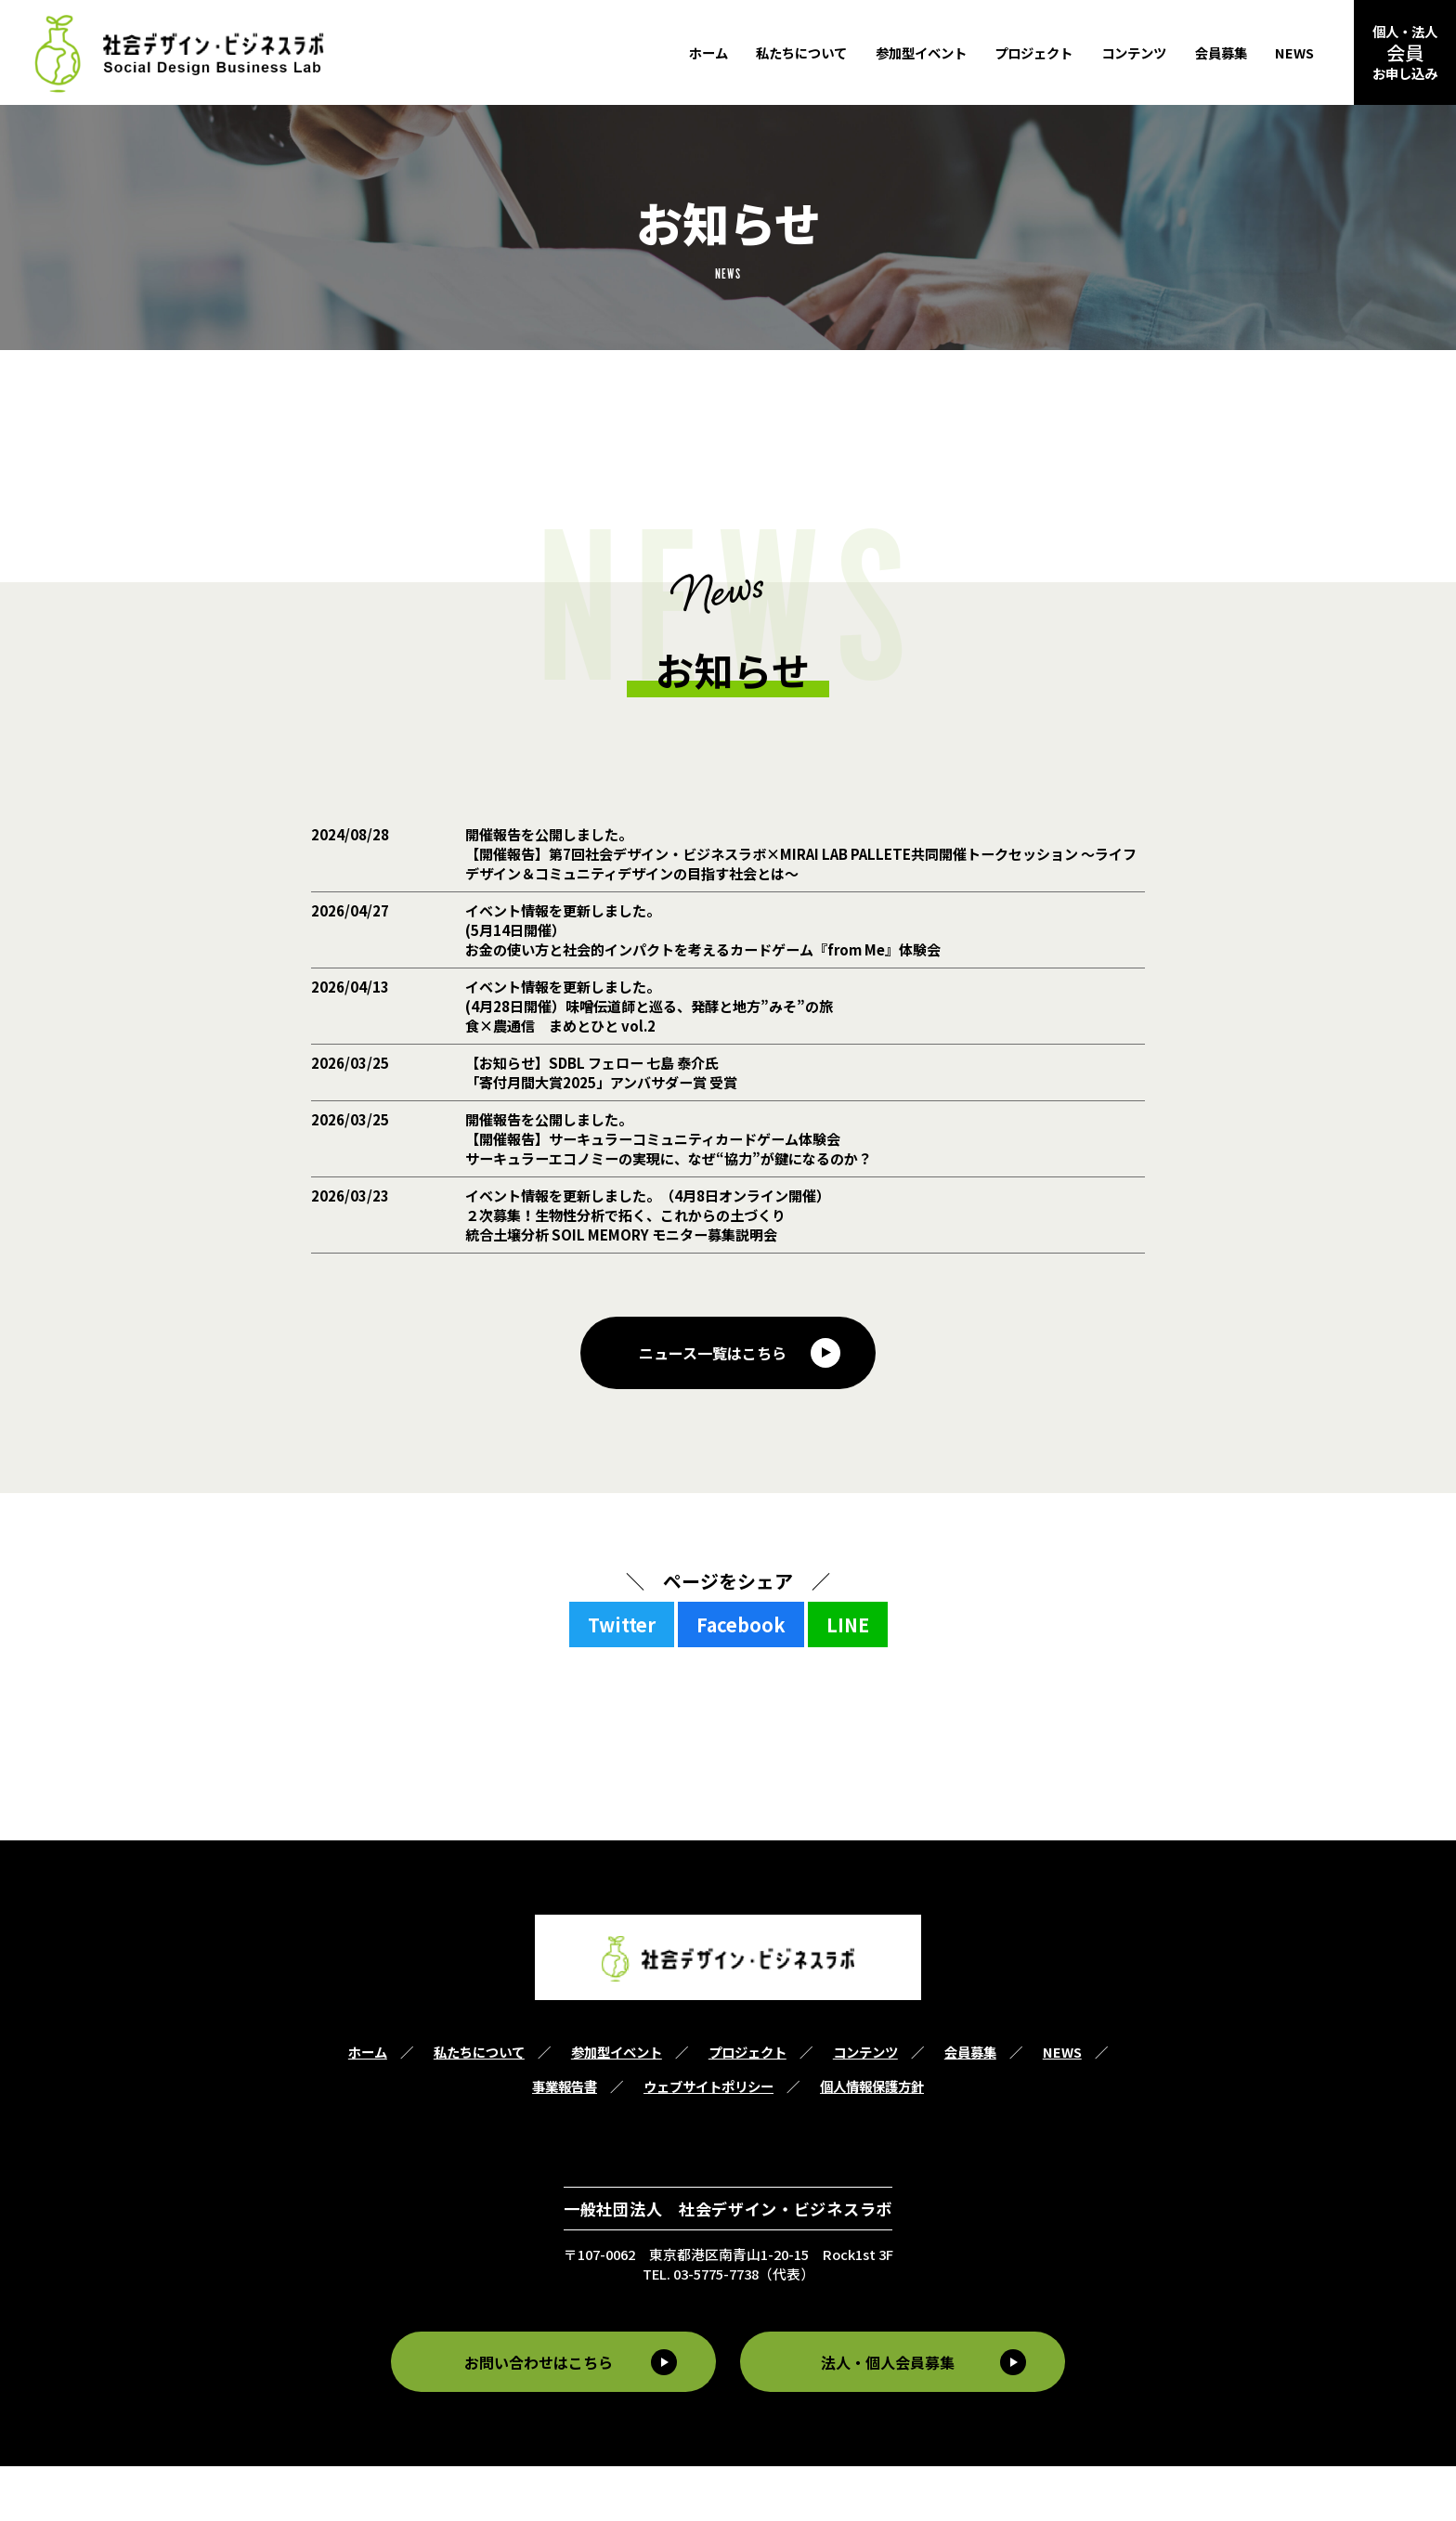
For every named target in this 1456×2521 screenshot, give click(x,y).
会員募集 (1221, 52)
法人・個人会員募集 (892, 2417)
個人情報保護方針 (872, 2141)
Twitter (622, 1680)
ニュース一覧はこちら (713, 1408)
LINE (847, 1680)
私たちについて (801, 52)
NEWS (1294, 52)
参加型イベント (921, 52)
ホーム (708, 52)
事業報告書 (564, 2141)
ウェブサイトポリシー (709, 2141)
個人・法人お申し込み (1404, 52)
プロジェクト (1033, 52)
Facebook (741, 1680)
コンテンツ (1133, 52)
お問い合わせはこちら (534, 2417)
